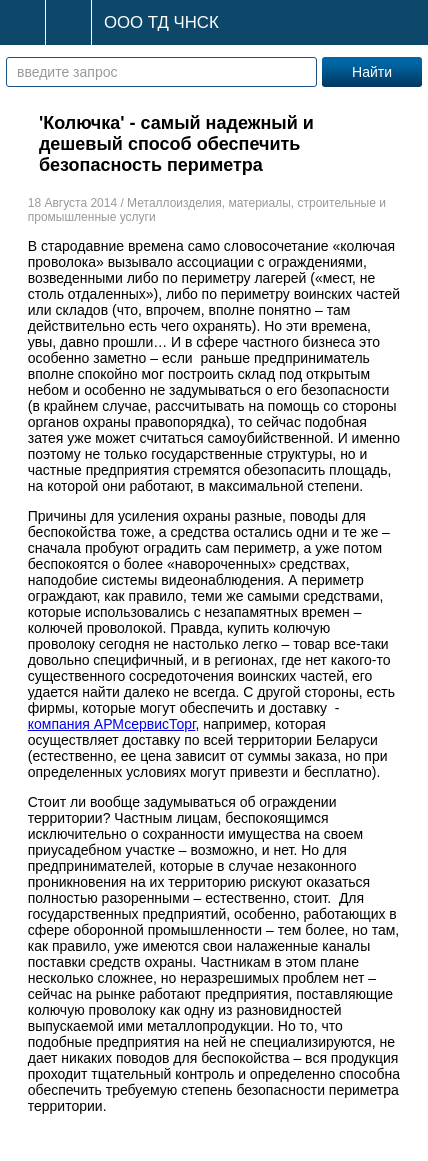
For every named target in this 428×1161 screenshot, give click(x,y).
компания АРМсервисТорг (112, 724)
